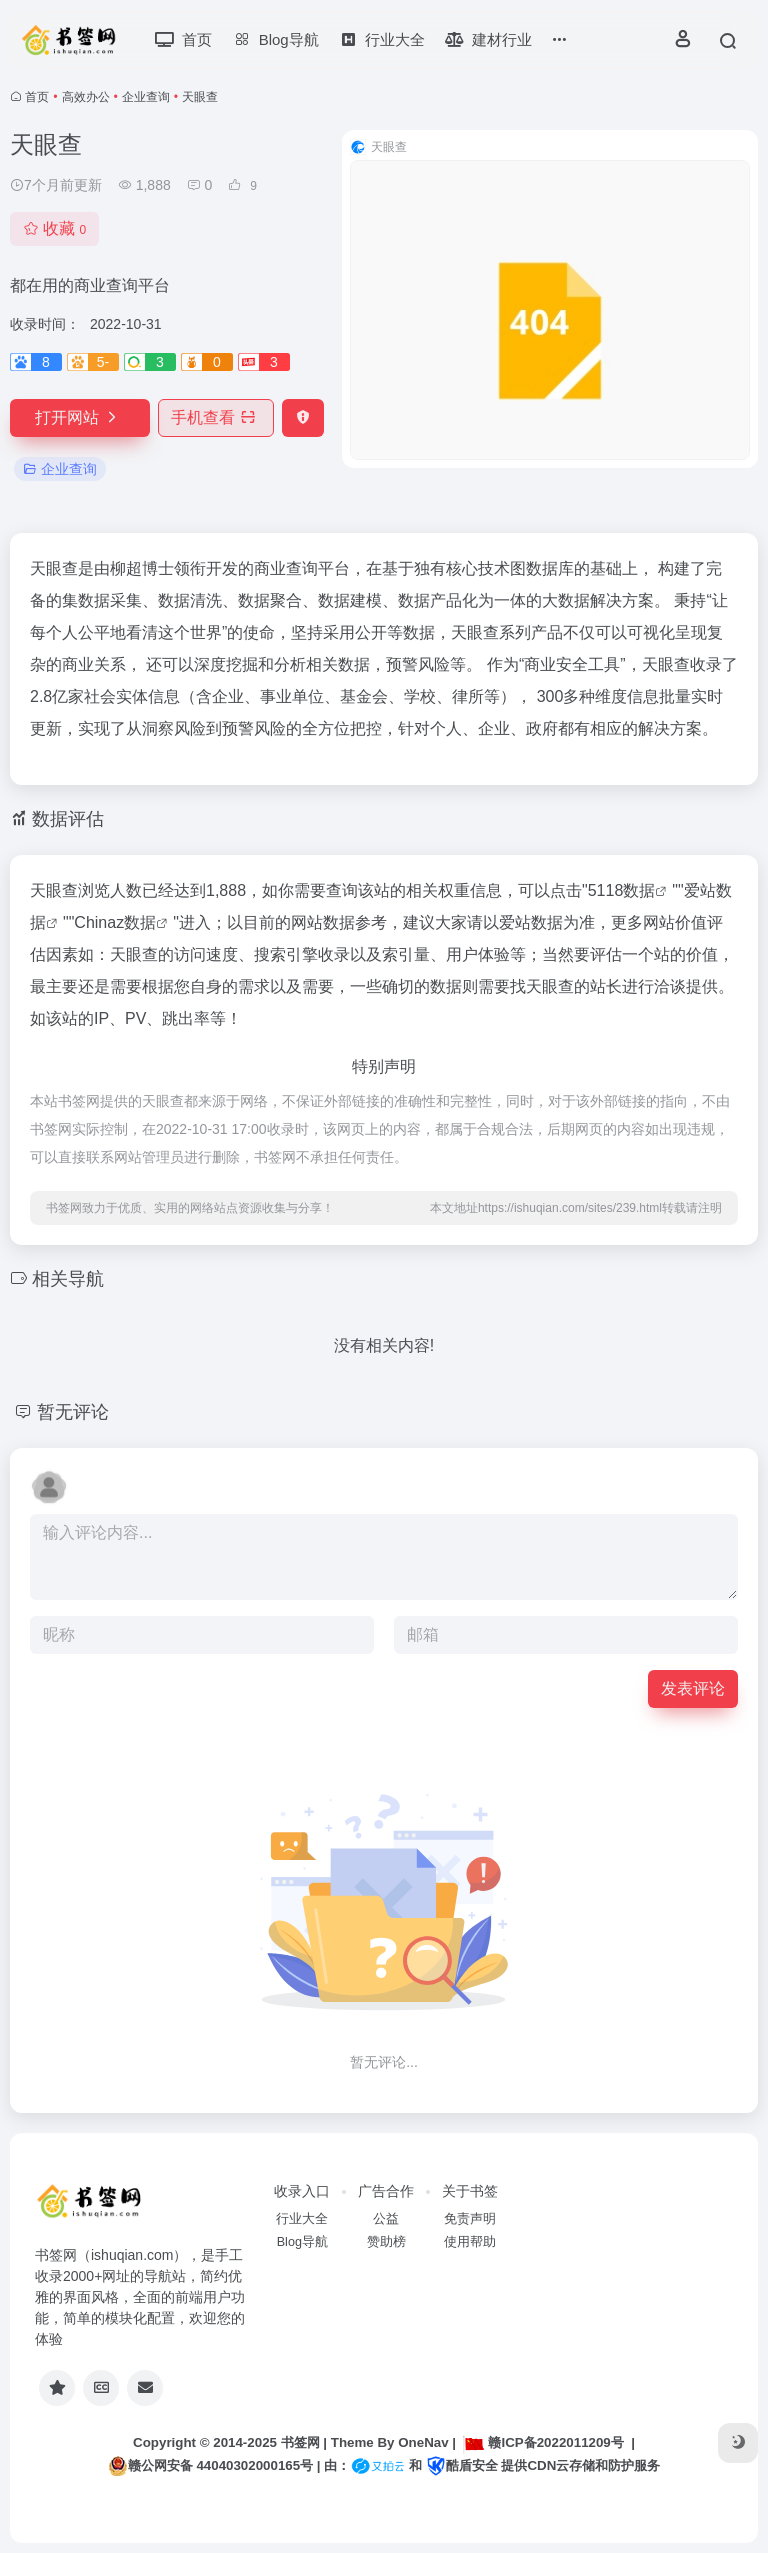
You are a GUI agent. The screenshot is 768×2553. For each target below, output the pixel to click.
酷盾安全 (462, 2465)
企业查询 (146, 97)
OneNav (423, 2442)
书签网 (300, 2442)
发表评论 (693, 1688)
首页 (37, 97)
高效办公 (86, 97)
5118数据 (622, 890)
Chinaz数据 (115, 922)
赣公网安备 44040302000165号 (210, 2466)
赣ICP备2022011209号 (543, 2442)
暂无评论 (73, 1412)
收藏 (54, 228)
